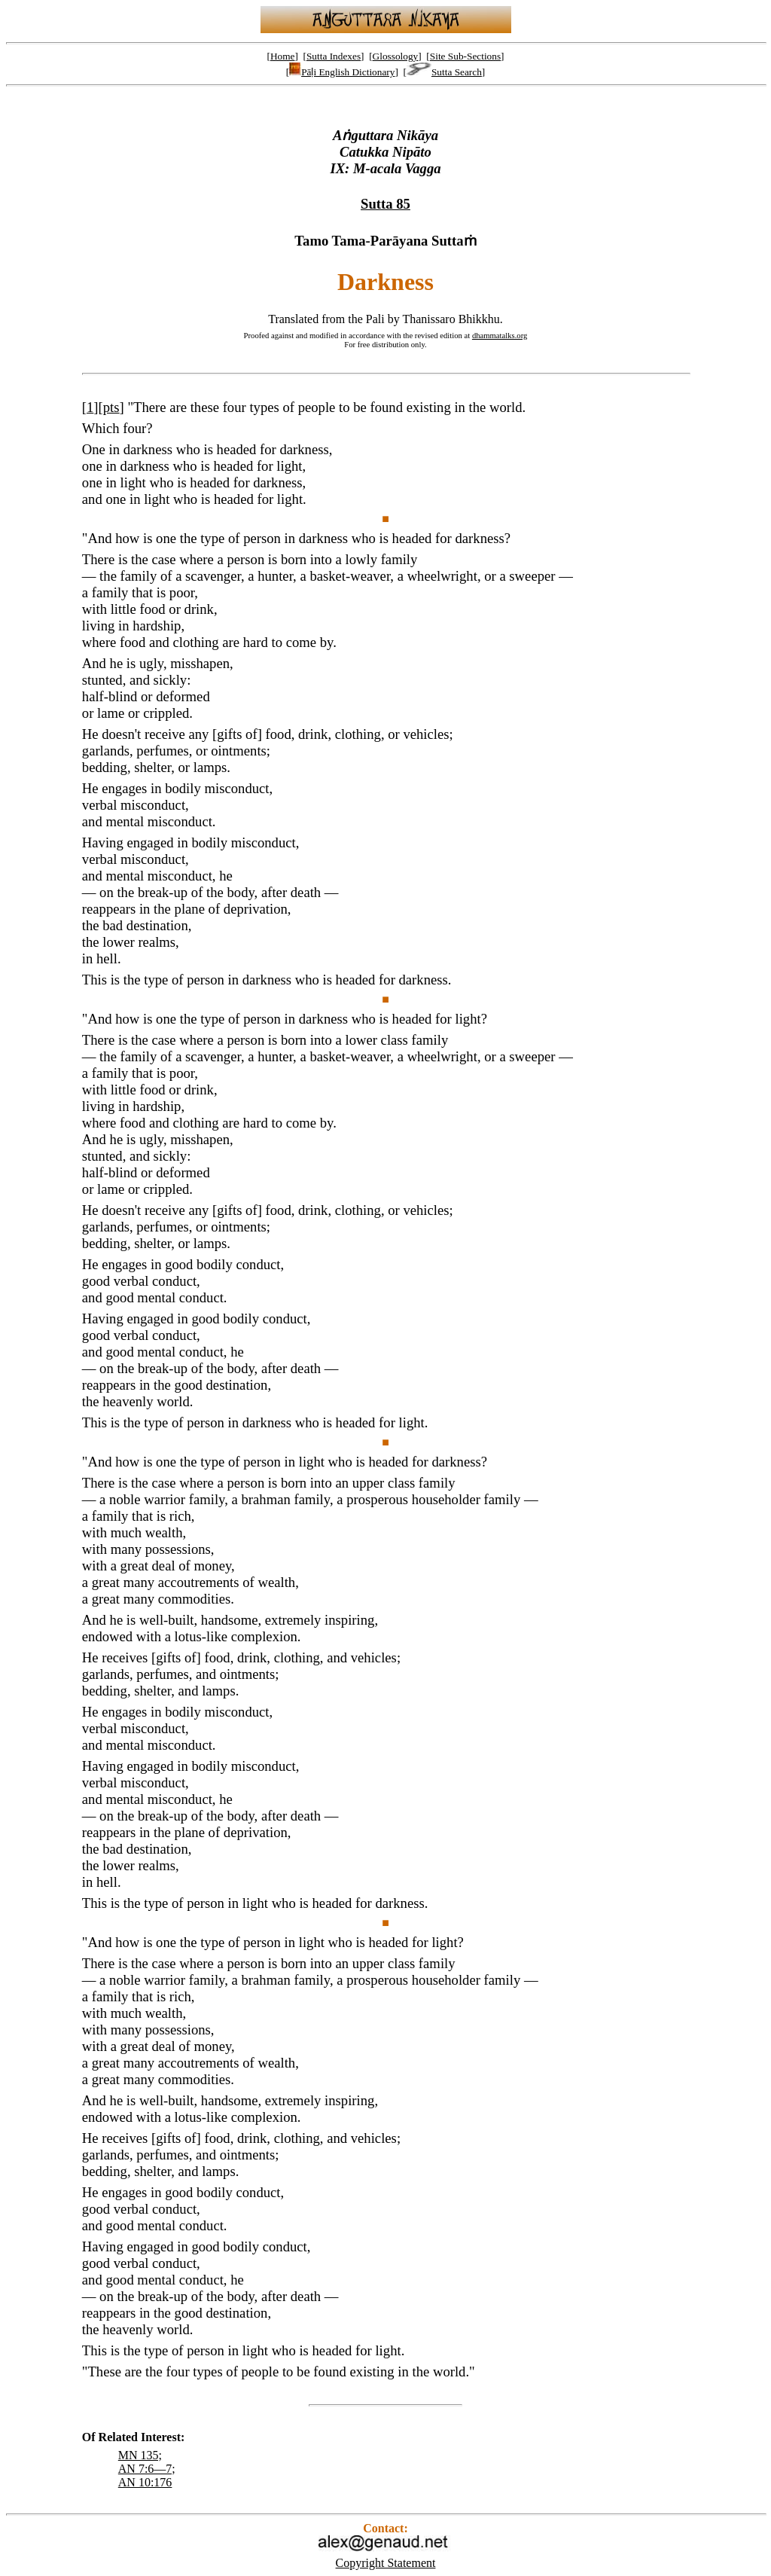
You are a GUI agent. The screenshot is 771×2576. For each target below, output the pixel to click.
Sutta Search (444, 72)
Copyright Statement (386, 2562)
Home (282, 56)
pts (111, 407)
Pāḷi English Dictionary (342, 72)
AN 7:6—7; (146, 2468)
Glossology (396, 56)
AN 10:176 (145, 2482)
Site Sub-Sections (465, 56)
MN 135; (140, 2455)
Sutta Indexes (333, 56)
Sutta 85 (385, 204)
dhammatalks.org (500, 335)
